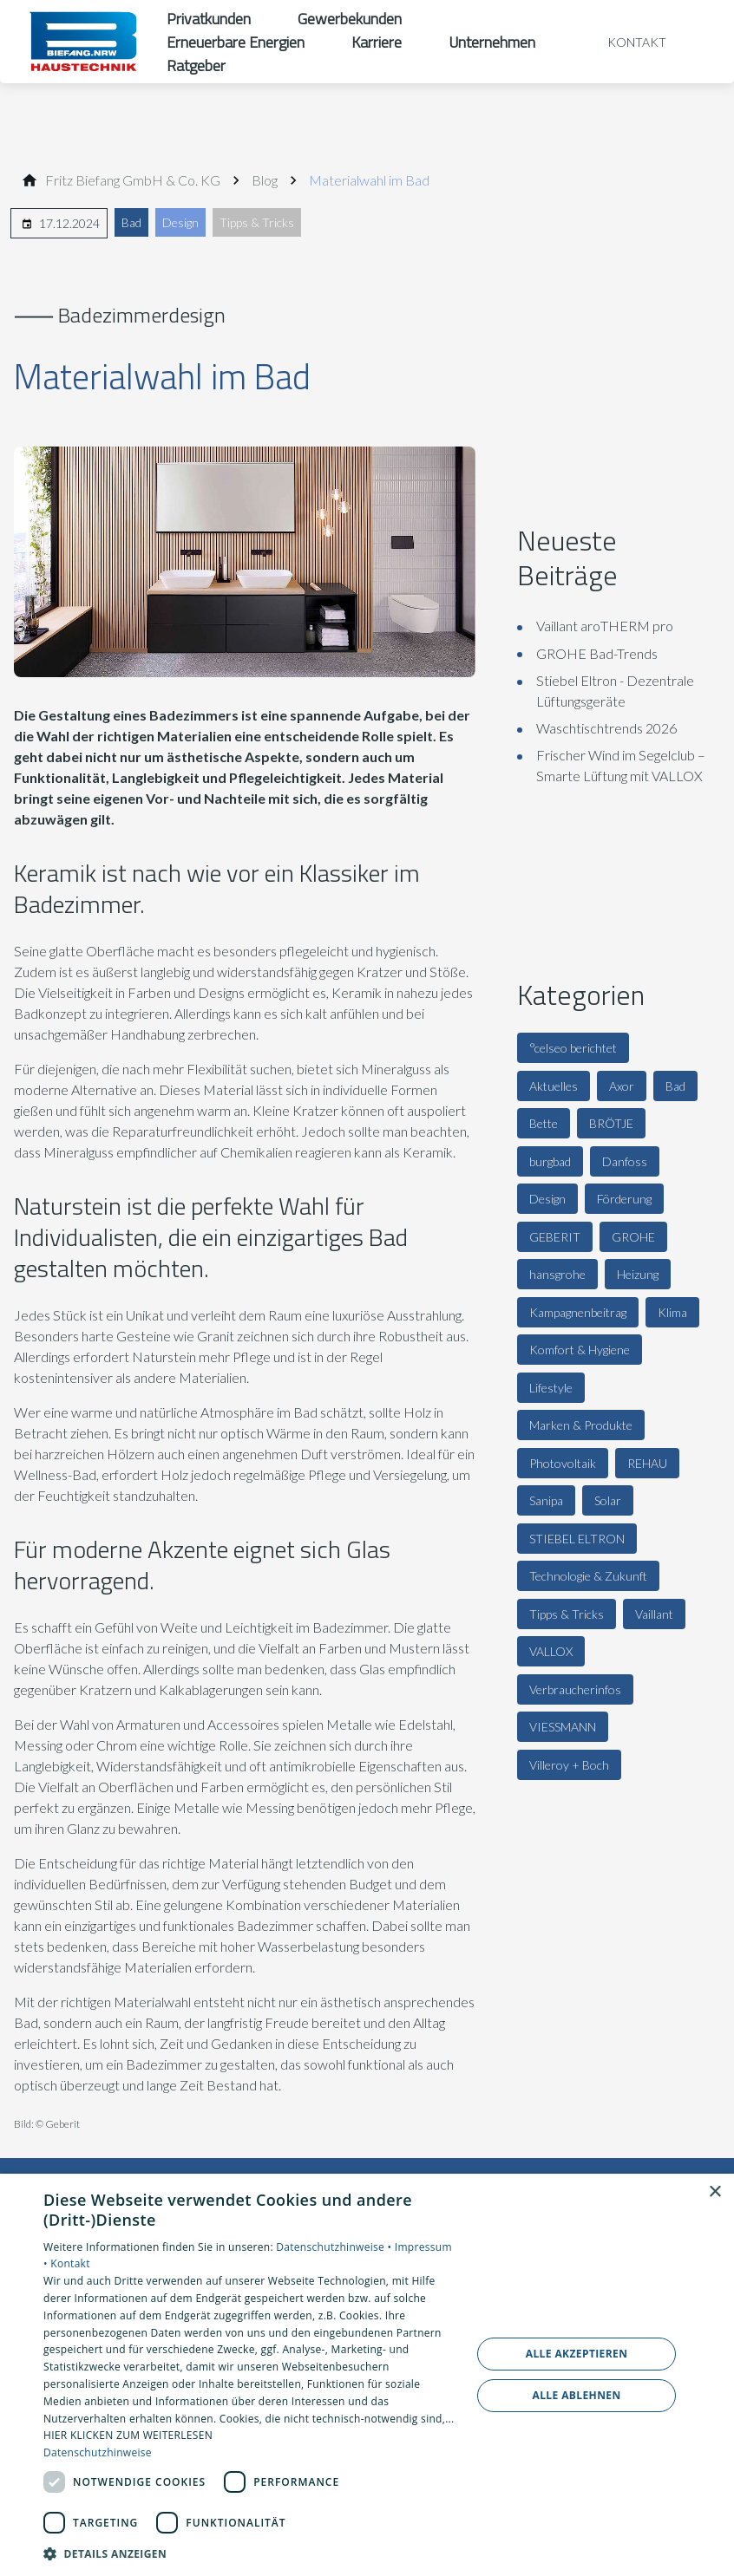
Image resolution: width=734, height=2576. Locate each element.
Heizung (638, 1274)
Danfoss (624, 1161)
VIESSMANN (562, 1726)
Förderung (624, 1198)
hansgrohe (557, 1274)
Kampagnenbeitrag (577, 1312)
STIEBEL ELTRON (577, 1538)
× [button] (714, 2192)
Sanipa (546, 1500)
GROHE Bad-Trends (597, 653)
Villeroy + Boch (569, 1765)
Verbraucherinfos (575, 1689)
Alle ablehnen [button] (576, 2395)
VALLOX (551, 1651)
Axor (621, 1086)
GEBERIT (554, 1236)
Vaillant (654, 1614)
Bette (543, 1123)
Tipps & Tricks (257, 222)
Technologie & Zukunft (588, 1575)
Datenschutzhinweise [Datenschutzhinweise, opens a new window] (97, 2452)
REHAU (647, 1463)
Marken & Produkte (580, 1425)
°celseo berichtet (573, 1047)
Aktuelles (553, 1086)
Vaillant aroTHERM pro (604, 625)
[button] (250, 2553)
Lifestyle (551, 1387)
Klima (672, 1312)
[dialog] (367, 2375)
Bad (131, 222)
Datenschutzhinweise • (335, 2247)
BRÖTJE (611, 1123)
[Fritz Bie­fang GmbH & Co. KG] (132, 180)
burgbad (550, 1161)
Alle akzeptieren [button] (577, 2353)
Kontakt (70, 2263)
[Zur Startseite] (83, 41)
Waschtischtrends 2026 (606, 728)
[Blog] (265, 180)
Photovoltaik (562, 1463)
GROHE (633, 1236)
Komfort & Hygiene (579, 1349)
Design (180, 222)
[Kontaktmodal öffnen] (625, 41)
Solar (607, 1500)
